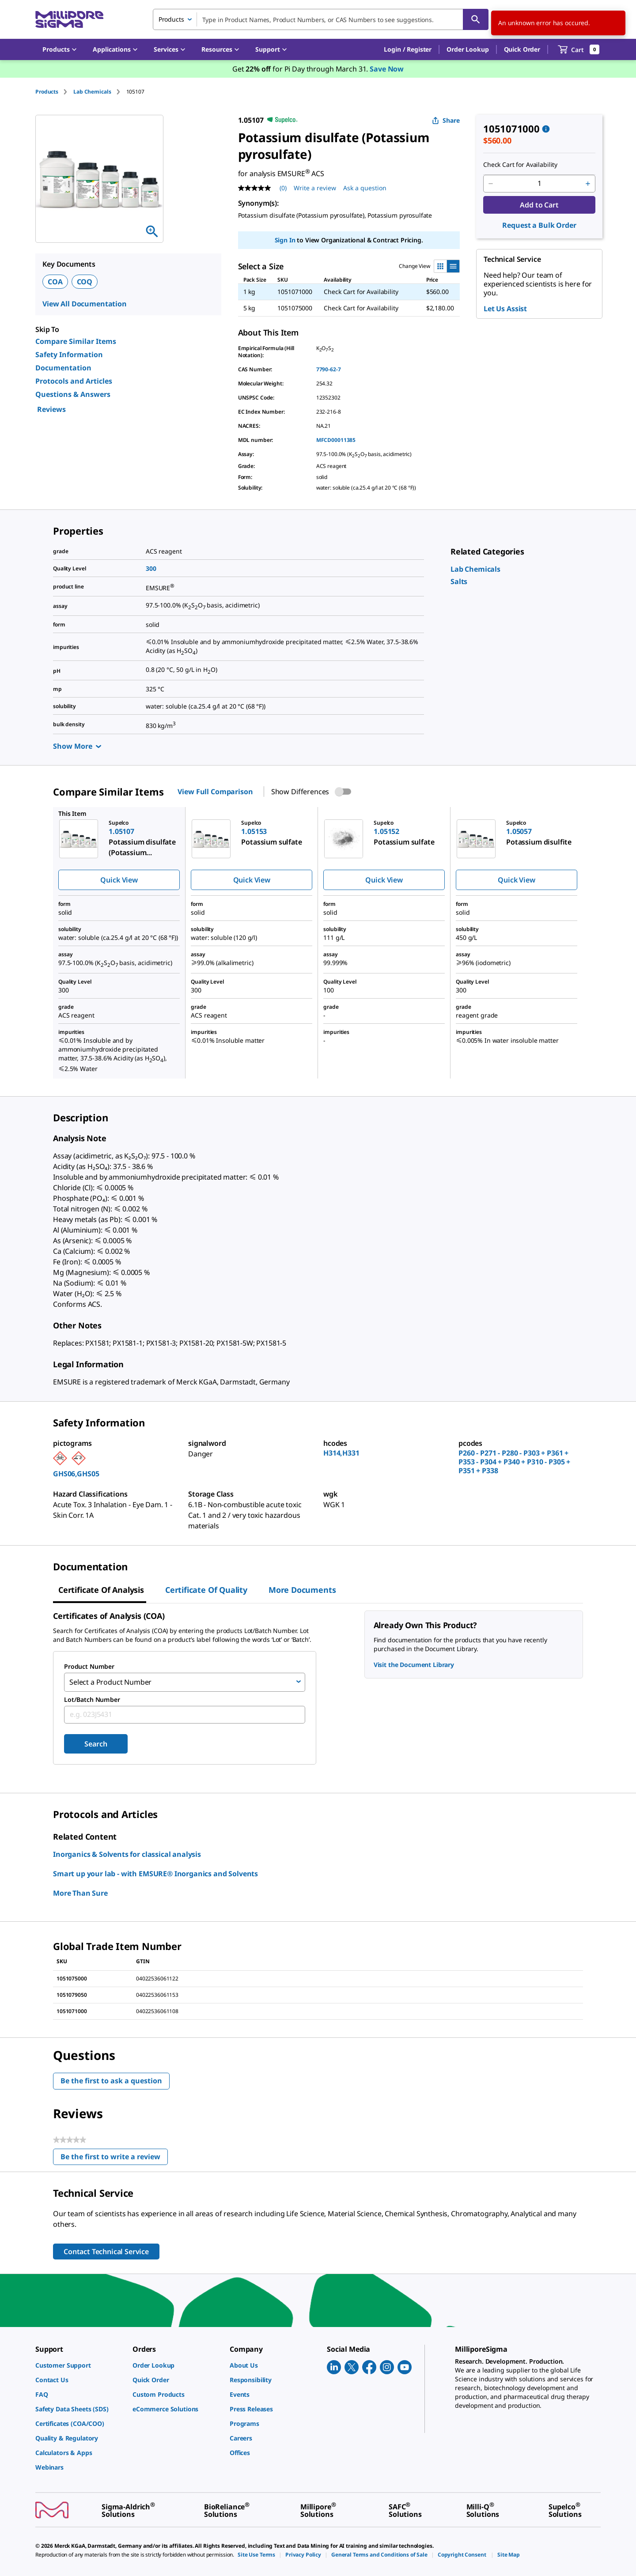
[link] (475, 569)
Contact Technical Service (106, 2250)
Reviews (51, 409)
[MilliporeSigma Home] (69, 19)
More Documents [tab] (302, 1589)
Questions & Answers (72, 394)
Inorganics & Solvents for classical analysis (127, 1853)
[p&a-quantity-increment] (588, 184)
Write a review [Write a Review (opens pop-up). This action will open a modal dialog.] (315, 188)
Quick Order (522, 49)
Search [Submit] (95, 1742)
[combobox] (320, 19)
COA (55, 282)
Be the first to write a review (114, 2157)
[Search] (475, 19)
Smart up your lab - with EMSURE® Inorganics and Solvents (155, 1872)
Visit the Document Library (414, 1664)
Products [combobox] (171, 19)
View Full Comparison (215, 791)
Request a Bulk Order (539, 225)
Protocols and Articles (73, 381)
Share (446, 120)
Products (46, 91)
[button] (408, 49)
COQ (85, 282)
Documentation (63, 368)
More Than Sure (80, 1892)
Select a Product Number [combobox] (110, 1681)
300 (151, 568)
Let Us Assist (505, 308)
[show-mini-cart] (579, 49)
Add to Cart (539, 205)
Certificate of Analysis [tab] (101, 1589)
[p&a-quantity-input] (539, 183)
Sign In (285, 240)
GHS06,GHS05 (76, 1473)
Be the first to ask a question (111, 2079)
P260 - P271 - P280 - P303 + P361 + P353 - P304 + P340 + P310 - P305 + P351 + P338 (514, 1461)
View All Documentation (84, 303)
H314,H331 (341, 1453)
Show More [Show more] (77, 746)
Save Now (387, 69)
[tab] (54, 91)
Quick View (118, 880)
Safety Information (69, 354)
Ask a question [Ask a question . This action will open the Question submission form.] (364, 188)
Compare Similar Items (75, 341)
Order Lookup (467, 49)
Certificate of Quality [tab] (206, 1589)
